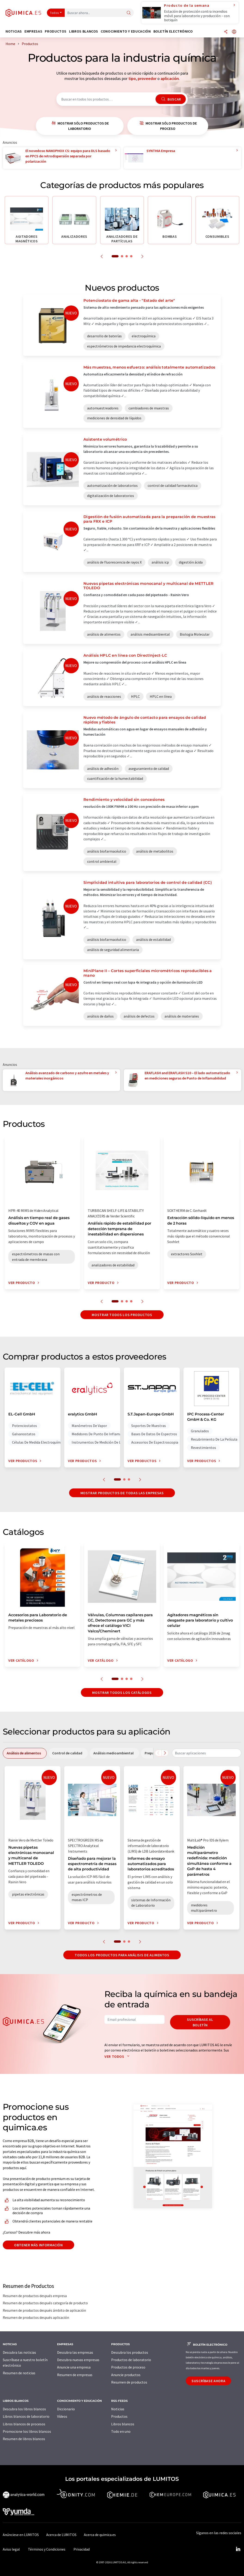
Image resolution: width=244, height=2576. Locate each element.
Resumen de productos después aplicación (36, 2317)
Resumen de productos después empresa (35, 2295)
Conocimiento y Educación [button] (126, 31)
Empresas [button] (33, 31)
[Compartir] (226, 32)
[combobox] (206, 1753)
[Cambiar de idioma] (234, 32)
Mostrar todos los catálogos (122, 1692)
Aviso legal (11, 2549)
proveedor (147, 78)
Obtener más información (38, 2245)
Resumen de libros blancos (24, 2438)
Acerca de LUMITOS (61, 2534)
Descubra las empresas (75, 2352)
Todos (54, 13)
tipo (132, 78)
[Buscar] (128, 13)
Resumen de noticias (19, 2373)
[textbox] (206, 1753)
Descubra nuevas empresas (78, 2359)
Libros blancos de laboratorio (26, 2416)
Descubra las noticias (19, 2352)
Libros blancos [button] (83, 31)
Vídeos (62, 2416)
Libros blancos (122, 2424)
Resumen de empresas (74, 2374)
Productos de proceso (128, 2367)
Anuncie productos (125, 2374)
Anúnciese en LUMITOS (21, 2534)
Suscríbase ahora (208, 2380)
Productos (119, 2416)
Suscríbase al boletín (200, 2022)
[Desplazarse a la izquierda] (158, 1753)
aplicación (170, 78)
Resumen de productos (129, 2382)
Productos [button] (56, 31)
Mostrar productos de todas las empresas (122, 1493)
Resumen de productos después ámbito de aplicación (44, 2310)
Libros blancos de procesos (24, 2424)
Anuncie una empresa (74, 2367)
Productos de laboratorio (131, 2359)
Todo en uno (121, 2431)
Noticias (117, 2409)
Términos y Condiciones (46, 2549)
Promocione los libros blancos (27, 2431)
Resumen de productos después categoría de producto (45, 2303)
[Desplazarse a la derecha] (165, 1753)
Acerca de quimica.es (100, 2534)
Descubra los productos (129, 2352)
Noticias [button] (14, 31)
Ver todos (117, 2056)
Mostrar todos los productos (122, 1314)
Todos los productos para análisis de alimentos (122, 1955)
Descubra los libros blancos (24, 2409)
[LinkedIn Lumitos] (238, 2549)
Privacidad (81, 2549)
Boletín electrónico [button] (173, 31)
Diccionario (66, 2409)
